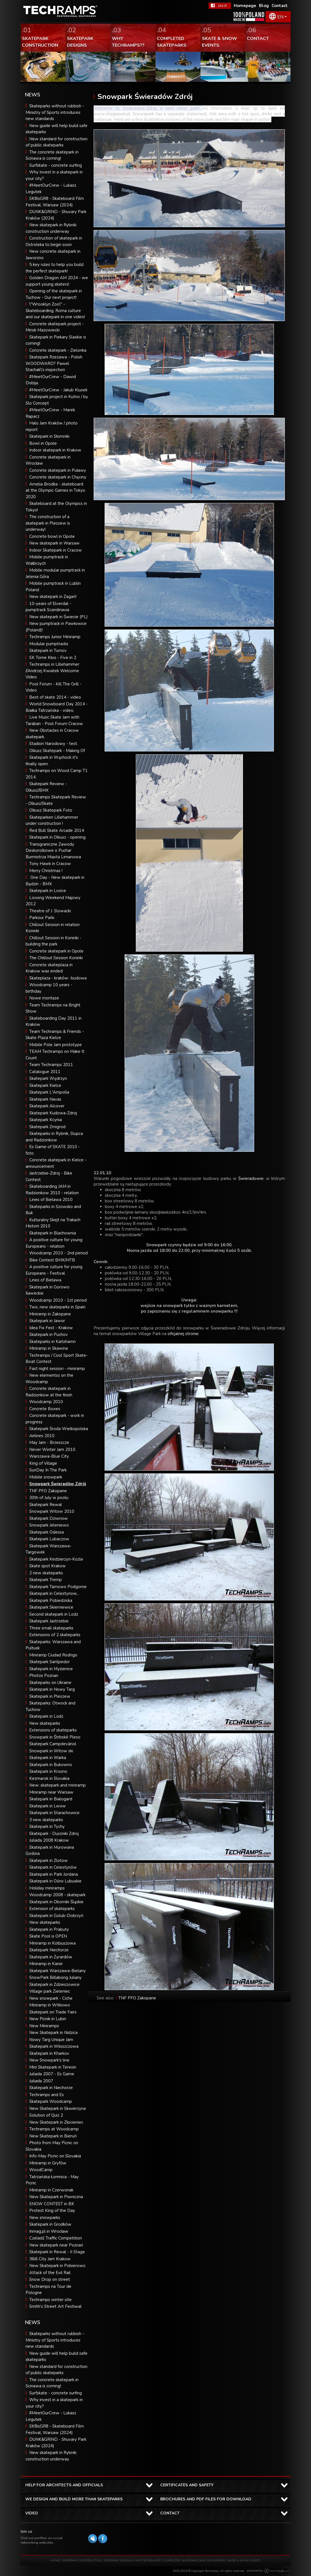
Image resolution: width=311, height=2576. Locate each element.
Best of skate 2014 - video (55, 697)
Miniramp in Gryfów (47, 2163)
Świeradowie (250, 1178)
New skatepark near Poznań (56, 2245)
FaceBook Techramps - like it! (220, 6)
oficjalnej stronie (183, 1333)
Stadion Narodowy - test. (53, 743)
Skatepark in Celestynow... (54, 1593)
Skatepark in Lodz (46, 1716)
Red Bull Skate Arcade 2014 (56, 830)
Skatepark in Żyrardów (50, 1957)
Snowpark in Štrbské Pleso (54, 1737)
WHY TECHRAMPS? (148, 2561)
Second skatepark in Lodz (53, 1614)
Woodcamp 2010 (46, 1402)
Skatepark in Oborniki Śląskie (56, 1902)
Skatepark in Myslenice (51, 1669)
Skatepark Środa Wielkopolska (58, 1429)
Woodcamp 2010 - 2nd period (58, 1253)
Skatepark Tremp (45, 1579)
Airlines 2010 (42, 1436)
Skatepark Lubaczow (49, 1539)
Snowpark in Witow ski (51, 1751)
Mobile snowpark (45, 1477)
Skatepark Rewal (45, 1504)
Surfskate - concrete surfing (55, 165)
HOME (55, 2561)
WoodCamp (41, 2170)
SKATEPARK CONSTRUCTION (81, 2561)
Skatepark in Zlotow (48, 1860)
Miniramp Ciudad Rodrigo (53, 1655)
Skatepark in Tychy (47, 1826)
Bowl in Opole (43, 443)
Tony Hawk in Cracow (50, 863)
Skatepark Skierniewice (51, 1607)
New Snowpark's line (49, 2060)
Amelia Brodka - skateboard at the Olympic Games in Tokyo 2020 (55, 490)
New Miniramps (44, 2026)
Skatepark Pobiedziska (50, 1600)
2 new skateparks (46, 1573)
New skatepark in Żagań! (52, 596)
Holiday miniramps (47, 1888)
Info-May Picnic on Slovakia (55, 2156)
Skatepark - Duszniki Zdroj (54, 1833)
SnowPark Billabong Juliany (55, 1977)
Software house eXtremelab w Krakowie (276, 2571)
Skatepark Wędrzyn (48, 1078)
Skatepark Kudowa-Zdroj (53, 1113)
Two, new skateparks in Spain (57, 1307)
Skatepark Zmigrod (47, 1127)
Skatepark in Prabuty (49, 1929)
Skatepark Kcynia (45, 1120)
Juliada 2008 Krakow (49, 1840)
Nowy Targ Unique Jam (51, 2039)
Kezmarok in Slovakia (49, 1778)
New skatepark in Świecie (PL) (58, 617)
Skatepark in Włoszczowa (53, 2046)
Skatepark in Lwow (47, 1806)
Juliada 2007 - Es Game (51, 2074)
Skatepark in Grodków (50, 2224)
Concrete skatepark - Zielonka (57, 350)
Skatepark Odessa (46, 1532)
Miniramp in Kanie (46, 1964)
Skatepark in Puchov (48, 1334)
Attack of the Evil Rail (50, 2272)
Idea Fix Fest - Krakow (51, 1328)
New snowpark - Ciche (51, 1998)
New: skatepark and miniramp (57, 1785)
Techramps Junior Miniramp (54, 637)
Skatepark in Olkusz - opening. (57, 837)
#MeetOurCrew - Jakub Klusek (58, 390)
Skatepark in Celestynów (53, 1867)
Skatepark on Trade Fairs (52, 2012)
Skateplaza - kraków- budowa (58, 978)
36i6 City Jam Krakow (50, 2259)
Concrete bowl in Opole (52, 536)
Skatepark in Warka (47, 1757)
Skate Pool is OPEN (48, 1936)
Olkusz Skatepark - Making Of (57, 750)
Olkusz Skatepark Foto (50, 810)
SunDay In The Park (48, 1470)
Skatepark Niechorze (49, 1950)
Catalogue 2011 (44, 1071)
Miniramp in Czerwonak (51, 2190)
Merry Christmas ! (45, 870)
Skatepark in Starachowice (54, 1813)
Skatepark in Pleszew (49, 1696)
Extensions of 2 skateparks (54, 1635)
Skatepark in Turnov (48, 650)
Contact (280, 5)
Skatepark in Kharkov (49, 2053)
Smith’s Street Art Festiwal (55, 2306)
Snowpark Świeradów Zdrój (57, 1484)
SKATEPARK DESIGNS (118, 2561)
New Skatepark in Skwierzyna (57, 2108)
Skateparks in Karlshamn (52, 1341)
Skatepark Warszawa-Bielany (57, 1971)
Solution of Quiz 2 (46, 2115)
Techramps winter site (50, 2299)
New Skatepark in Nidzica (53, 2032)
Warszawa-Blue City (49, 1456)
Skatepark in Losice (47, 890)
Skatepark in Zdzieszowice (54, 1984)
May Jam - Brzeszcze (49, 1442)
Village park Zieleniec (49, 1991)
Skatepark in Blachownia (52, 1233)
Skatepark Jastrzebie (49, 1621)
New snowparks (44, 2217)
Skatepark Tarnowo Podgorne (58, 1587)
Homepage (245, 5)
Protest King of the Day (52, 2210)
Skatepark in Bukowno (50, 1764)
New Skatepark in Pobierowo (57, 2265)
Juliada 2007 (41, 2081)
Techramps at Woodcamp (54, 2129)
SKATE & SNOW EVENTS (243, 2561)
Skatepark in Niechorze (51, 2087)
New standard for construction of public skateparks (56, 2370)
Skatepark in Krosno (48, 1771)
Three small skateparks (51, 1628)
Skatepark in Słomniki (49, 436)
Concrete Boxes (44, 1409)
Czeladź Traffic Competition (55, 2238)
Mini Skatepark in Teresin (52, 2067)
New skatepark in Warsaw (54, 543)
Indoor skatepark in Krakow (55, 450)
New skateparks (44, 1723)
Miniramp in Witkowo (49, 2005)
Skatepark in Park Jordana (53, 1874)
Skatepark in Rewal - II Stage (57, 2252)
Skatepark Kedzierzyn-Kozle (56, 1559)
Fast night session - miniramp (57, 1368)
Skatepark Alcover (46, 1106)
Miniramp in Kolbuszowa (52, 1943)
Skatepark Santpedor (49, 1662)
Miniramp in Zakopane (50, 1314)
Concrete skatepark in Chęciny (57, 477)
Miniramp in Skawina (48, 1348)
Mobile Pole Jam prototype (55, 1044)
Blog (264, 5)
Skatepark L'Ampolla (49, 1092)
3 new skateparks (46, 1820)
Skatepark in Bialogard (50, 1799)
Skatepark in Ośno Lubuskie (55, 1881)
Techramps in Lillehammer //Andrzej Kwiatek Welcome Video (52, 671)
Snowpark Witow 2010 (51, 1511)
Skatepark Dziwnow (48, 1518)
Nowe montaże (44, 998)
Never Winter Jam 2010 (52, 1449)
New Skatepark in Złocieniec (56, 2122)
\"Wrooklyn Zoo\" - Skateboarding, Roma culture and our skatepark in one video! (55, 310)
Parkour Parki (41, 917)
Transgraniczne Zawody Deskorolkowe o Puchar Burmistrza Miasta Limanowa (53, 850)
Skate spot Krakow (47, 1566)
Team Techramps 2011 (51, 1064)
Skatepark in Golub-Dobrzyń (56, 1915)
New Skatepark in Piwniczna (56, 2197)
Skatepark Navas (45, 1099)
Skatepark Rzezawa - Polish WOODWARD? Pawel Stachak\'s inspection (54, 363)
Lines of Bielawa (45, 1280)
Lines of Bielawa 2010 (51, 1199)
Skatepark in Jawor (47, 1321)
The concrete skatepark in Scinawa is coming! (52, 2383)
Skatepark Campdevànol (52, 1744)
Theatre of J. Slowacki (50, 911)
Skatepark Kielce (45, 1085)
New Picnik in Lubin (47, 2019)
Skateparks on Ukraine (50, 1682)
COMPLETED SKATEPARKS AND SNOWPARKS (194, 2561)
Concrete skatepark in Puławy (57, 470)
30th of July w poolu (48, 1497)
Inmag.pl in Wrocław (48, 2231)
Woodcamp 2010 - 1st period (58, 1300)
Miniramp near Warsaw (51, 1792)
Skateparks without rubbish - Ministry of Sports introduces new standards (55, 112)
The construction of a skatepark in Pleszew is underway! (48, 523)
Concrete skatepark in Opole (56, 951)
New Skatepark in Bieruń (53, 2136)
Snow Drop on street (49, 2279)
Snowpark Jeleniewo (49, 1525)
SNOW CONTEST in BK (51, 2204)
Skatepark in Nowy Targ (52, 1689)
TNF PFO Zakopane (48, 1491)
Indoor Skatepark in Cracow (55, 550)
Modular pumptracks (48, 644)
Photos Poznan (43, 1675)
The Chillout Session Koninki (56, 958)
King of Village (43, 1463)
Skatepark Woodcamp (50, 2101)
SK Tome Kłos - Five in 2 (52, 657)
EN (280, 17)
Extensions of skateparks (53, 1730)
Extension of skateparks (52, 1908)
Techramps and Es (46, 2095)
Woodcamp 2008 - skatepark (57, 1895)
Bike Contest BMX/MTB (52, 1260)
